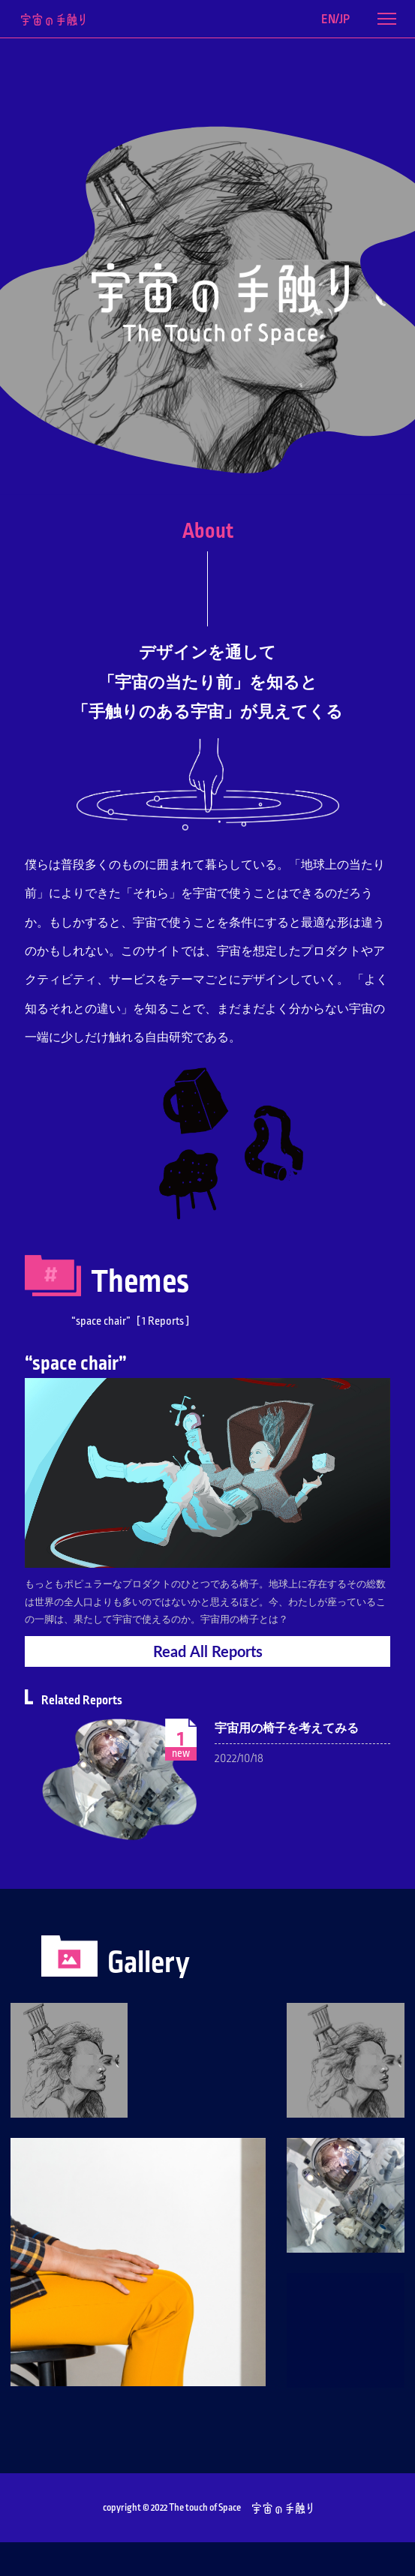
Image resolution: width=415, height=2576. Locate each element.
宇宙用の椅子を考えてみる (287, 1728)
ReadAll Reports (208, 1651)
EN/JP (335, 20)
